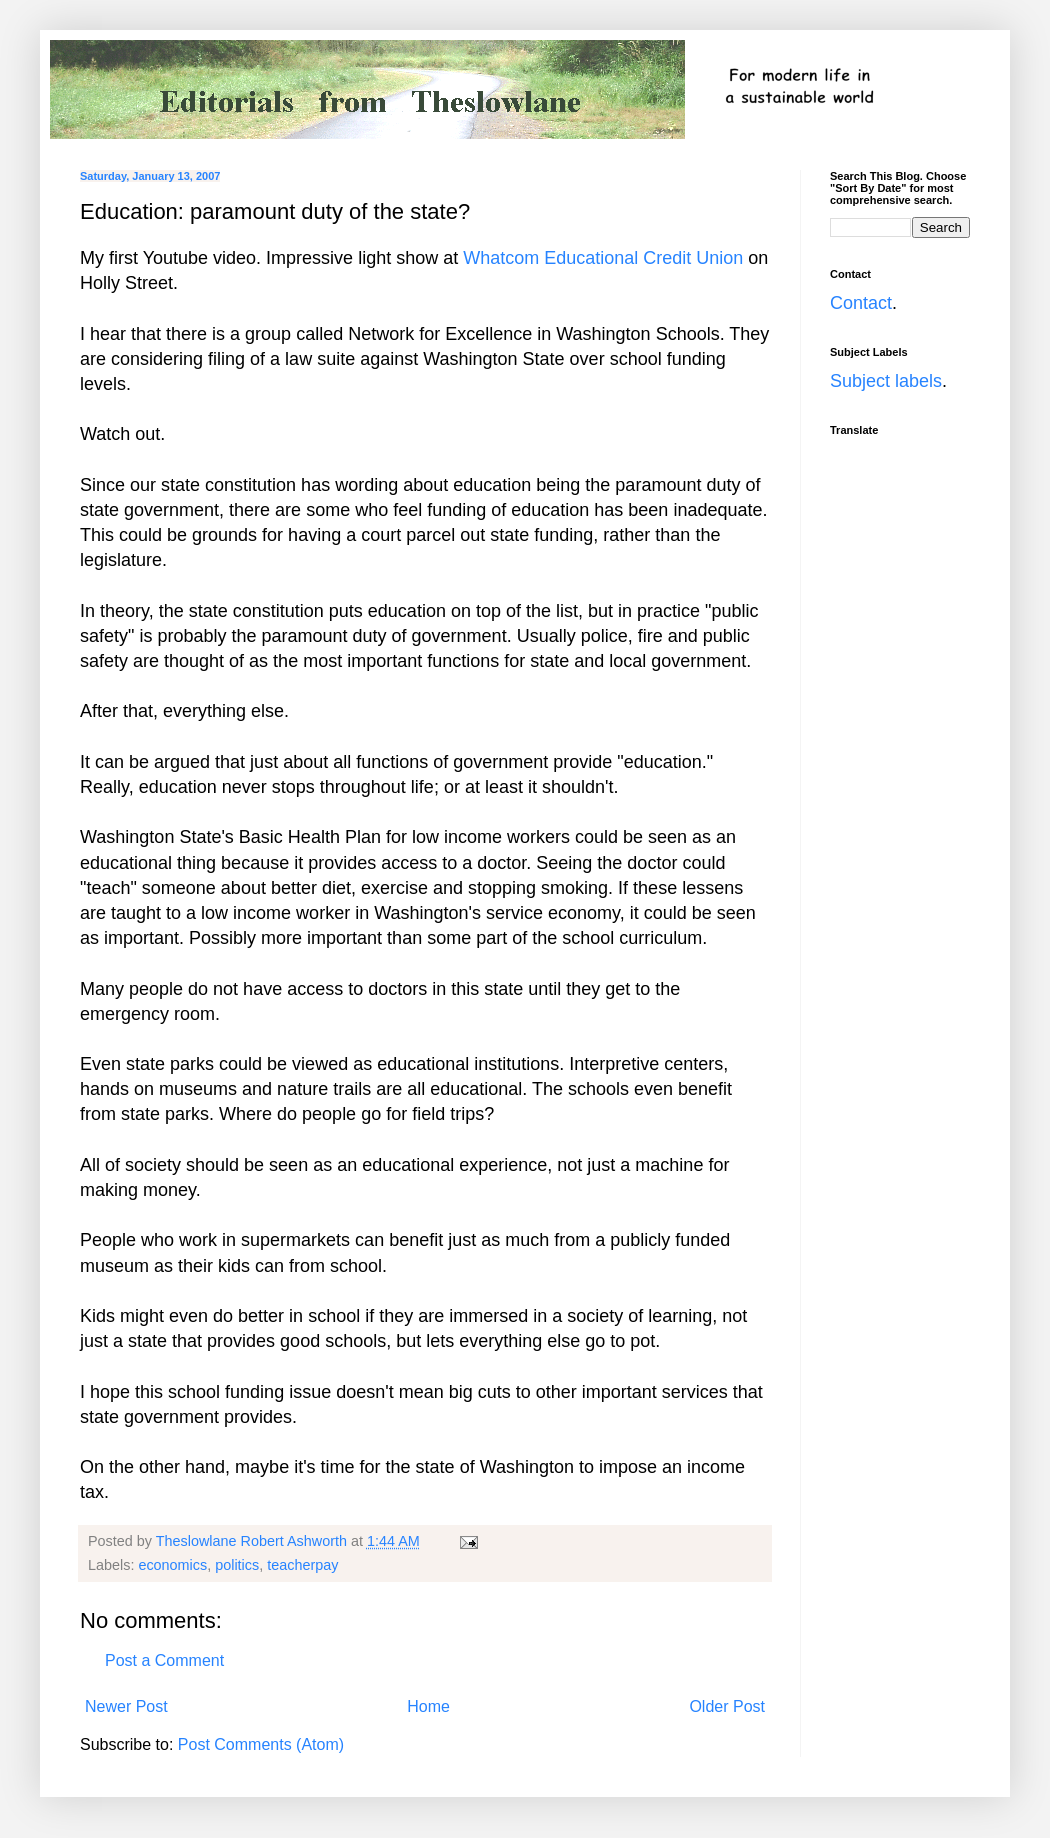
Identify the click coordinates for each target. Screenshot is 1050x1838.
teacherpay (302, 1565)
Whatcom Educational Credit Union (603, 258)
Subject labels (886, 381)
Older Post (727, 1706)
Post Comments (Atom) (261, 1744)
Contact (861, 303)
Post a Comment (164, 1660)
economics (172, 1565)
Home (428, 1706)
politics (237, 1565)
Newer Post (126, 1706)
